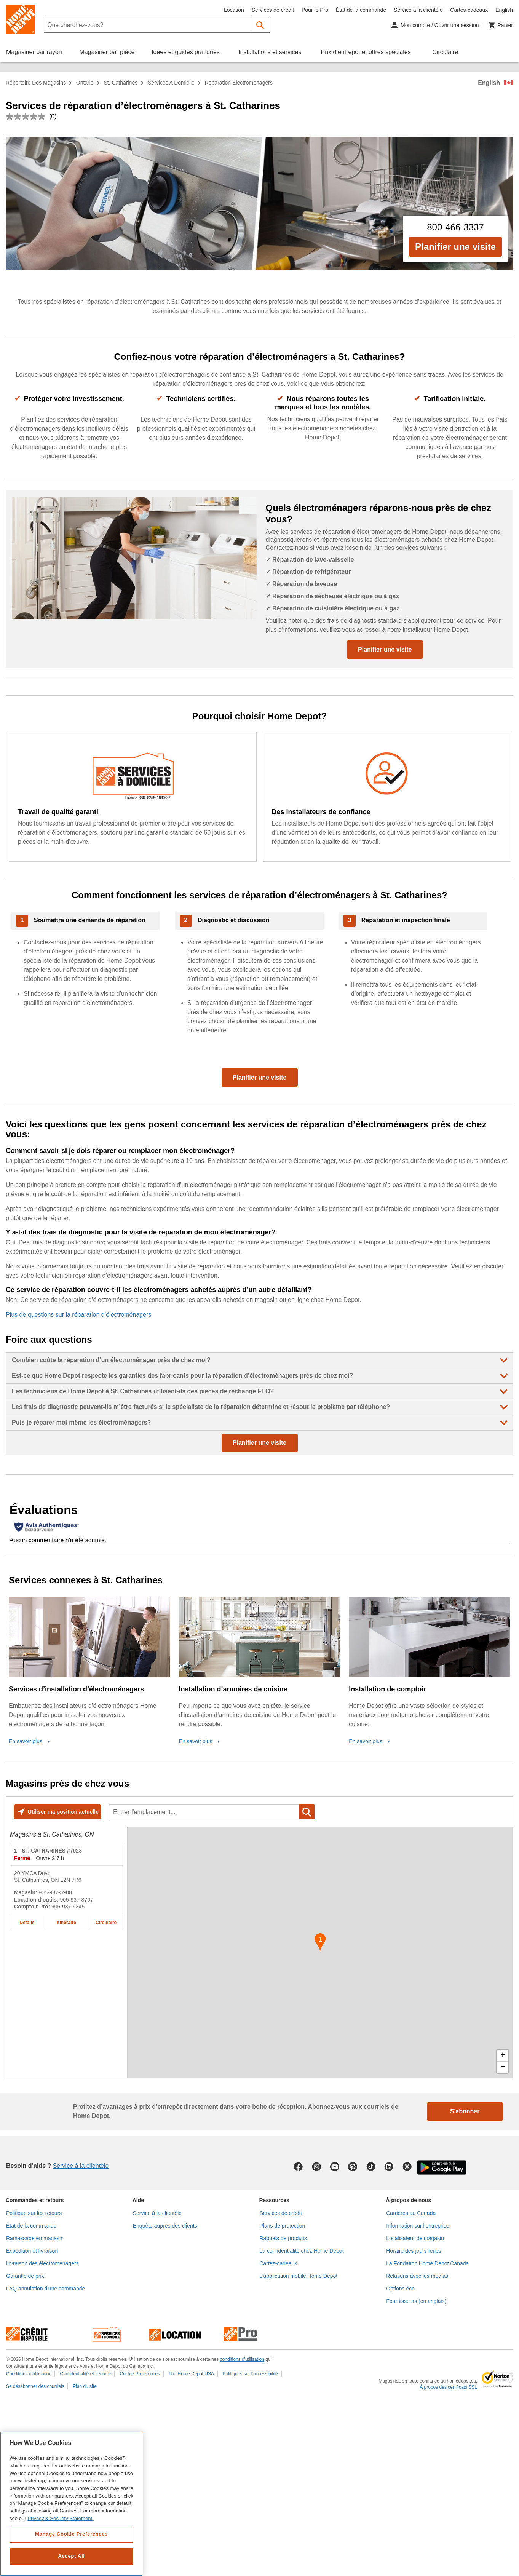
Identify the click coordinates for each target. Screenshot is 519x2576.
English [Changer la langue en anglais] (504, 10)
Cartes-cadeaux (469, 10)
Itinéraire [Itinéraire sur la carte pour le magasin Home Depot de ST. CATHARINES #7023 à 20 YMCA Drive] (66, 1922)
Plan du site (85, 2386)
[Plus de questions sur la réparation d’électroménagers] (259, 1314)
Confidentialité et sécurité (85, 2373)
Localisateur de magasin (415, 2238)
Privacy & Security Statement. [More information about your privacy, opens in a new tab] (60, 2518)
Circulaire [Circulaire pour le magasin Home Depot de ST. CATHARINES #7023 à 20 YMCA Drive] (106, 1922)
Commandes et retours (35, 2200)
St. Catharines (120, 83)
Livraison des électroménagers (42, 2263)
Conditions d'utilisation (28, 2373)
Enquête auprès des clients (165, 2226)
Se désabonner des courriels (35, 2386)
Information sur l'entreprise (417, 2226)
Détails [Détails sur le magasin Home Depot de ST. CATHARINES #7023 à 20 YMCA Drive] (26, 1922)
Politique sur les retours (34, 2213)
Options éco (400, 2288)
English (489, 83)
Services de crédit (273, 10)
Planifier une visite (455, 246)
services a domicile (171, 83)
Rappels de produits (283, 2238)
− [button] (502, 2067)
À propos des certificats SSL (448, 2387)
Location (234, 10)
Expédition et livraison (32, 2251)
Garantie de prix (25, 2276)
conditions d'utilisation (242, 2359)
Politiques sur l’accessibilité (250, 2373)
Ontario (85, 83)
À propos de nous (408, 2200)
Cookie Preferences (140, 2373)
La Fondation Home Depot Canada (427, 2263)
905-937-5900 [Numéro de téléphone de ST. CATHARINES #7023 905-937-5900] (55, 1892)
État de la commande (361, 10)
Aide (138, 2200)
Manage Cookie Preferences (71, 2534)
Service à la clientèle (418, 10)
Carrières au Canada (411, 2213)
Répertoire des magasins (36, 83)
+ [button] (502, 2056)
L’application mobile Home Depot (299, 2276)
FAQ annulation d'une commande (45, 2288)
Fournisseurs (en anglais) (416, 2301)
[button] (260, 25)
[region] (71, 2504)
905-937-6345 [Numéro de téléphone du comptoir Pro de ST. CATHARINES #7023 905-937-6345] (68, 1907)
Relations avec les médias (417, 2276)
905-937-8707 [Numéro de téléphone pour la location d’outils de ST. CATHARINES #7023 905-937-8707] (76, 1900)
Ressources (274, 2200)
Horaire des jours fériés (413, 2251)
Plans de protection (282, 2226)
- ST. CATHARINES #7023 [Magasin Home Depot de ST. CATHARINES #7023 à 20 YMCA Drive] (48, 1851)
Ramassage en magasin (35, 2238)
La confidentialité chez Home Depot (302, 2251)
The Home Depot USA (191, 2373)
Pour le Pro (315, 10)
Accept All (71, 2556)
